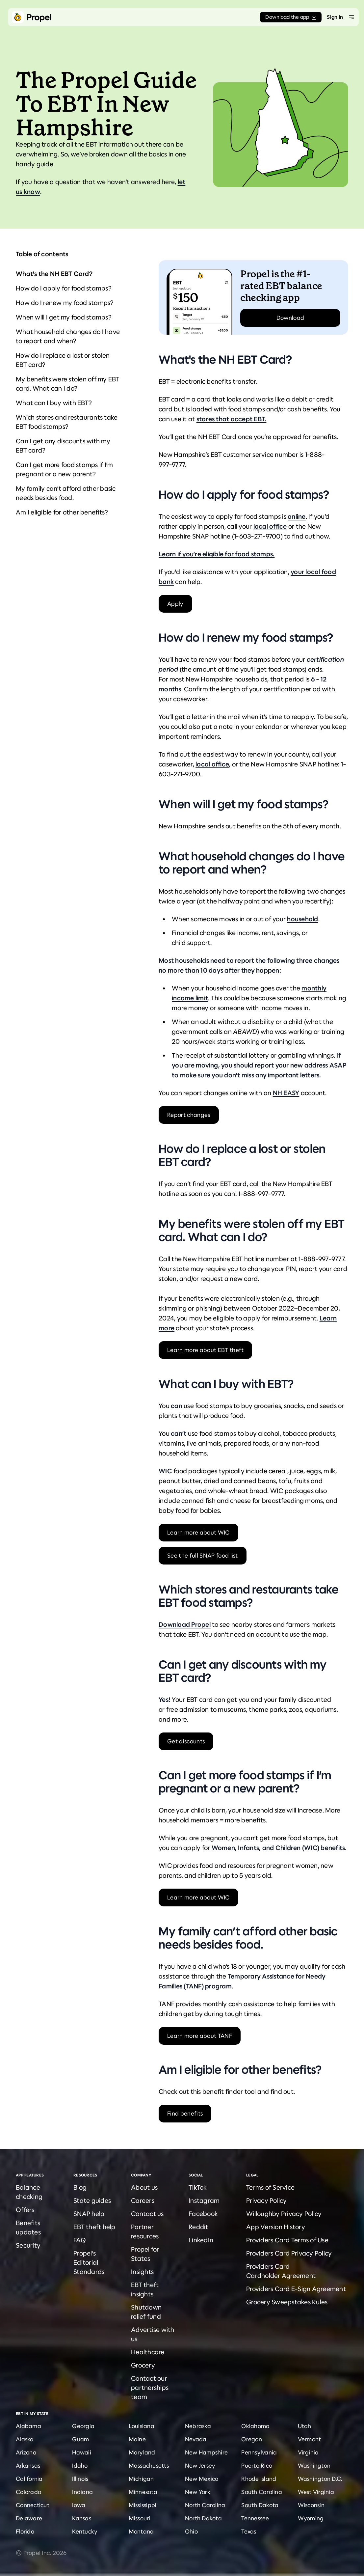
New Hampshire (206, 2452)
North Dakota (203, 2518)
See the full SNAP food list (202, 1555)
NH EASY (286, 1093)
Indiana (82, 2492)
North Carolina (205, 2505)
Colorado (28, 2492)
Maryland (142, 2452)
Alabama (28, 2426)
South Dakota (259, 2505)
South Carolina (261, 2492)
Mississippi (143, 2505)
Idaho (80, 2465)
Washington (314, 2465)
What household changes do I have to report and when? (68, 336)
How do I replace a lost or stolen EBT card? (63, 360)
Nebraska (198, 2426)
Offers (25, 2210)
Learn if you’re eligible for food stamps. (216, 554)
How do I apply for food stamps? (64, 288)
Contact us (147, 2214)
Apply (175, 603)
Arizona (26, 2452)
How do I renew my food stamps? (65, 303)
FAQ (79, 2240)
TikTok (198, 2187)
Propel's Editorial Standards (88, 2262)
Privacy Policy (266, 2201)
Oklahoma (255, 2426)
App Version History (275, 2227)
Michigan (141, 2478)
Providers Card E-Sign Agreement (296, 2289)
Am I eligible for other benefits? (62, 512)
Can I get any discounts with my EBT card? (63, 446)
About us (144, 2187)
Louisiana (141, 2426)
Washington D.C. (320, 2478)
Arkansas (28, 2465)
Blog (80, 2187)
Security (28, 2245)
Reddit (198, 2227)
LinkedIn (201, 2240)
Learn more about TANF (199, 2035)
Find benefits (185, 2113)
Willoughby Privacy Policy (284, 2214)
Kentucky (84, 2531)
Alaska (25, 2439)
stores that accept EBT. (231, 419)
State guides (92, 2201)
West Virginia (316, 2492)
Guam (80, 2439)
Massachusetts (149, 2465)
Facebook (203, 2214)
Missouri (139, 2518)
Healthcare (148, 2352)
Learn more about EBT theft (205, 1350)
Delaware (29, 2518)
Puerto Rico (256, 2465)
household (302, 919)
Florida (25, 2531)
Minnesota (143, 2492)
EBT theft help (94, 2227)
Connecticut (32, 2505)
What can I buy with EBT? (54, 403)
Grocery (143, 2365)
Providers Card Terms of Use (287, 2240)
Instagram (204, 2201)
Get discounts (186, 1741)
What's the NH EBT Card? (54, 274)
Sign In (335, 17)
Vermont (309, 2439)
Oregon (251, 2439)
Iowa (78, 2505)
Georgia (83, 2426)
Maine (137, 2439)
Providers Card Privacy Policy (289, 2253)
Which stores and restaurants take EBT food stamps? (66, 422)
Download (290, 317)
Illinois (80, 2478)
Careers (142, 2201)
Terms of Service (270, 2187)
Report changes (188, 1115)
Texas (248, 2531)
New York (197, 2492)
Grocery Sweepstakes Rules (286, 2302)
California (29, 2478)
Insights (142, 2272)
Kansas (81, 2518)
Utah (304, 2426)
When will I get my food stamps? (64, 317)
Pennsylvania (259, 2452)
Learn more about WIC (198, 1532)
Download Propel (185, 1624)
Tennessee (255, 2518)
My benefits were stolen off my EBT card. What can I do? (67, 384)
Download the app (290, 17)
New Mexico (202, 2478)
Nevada (196, 2439)
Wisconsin (311, 2505)
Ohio (191, 2531)
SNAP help (88, 2214)
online (297, 516)
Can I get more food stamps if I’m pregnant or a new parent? (64, 469)
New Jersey (200, 2465)
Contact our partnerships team (150, 2387)
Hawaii (81, 2452)
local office (270, 526)
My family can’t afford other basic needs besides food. (66, 493)
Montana (141, 2531)
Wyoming (311, 2518)
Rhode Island (258, 2478)
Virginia (308, 2452)
